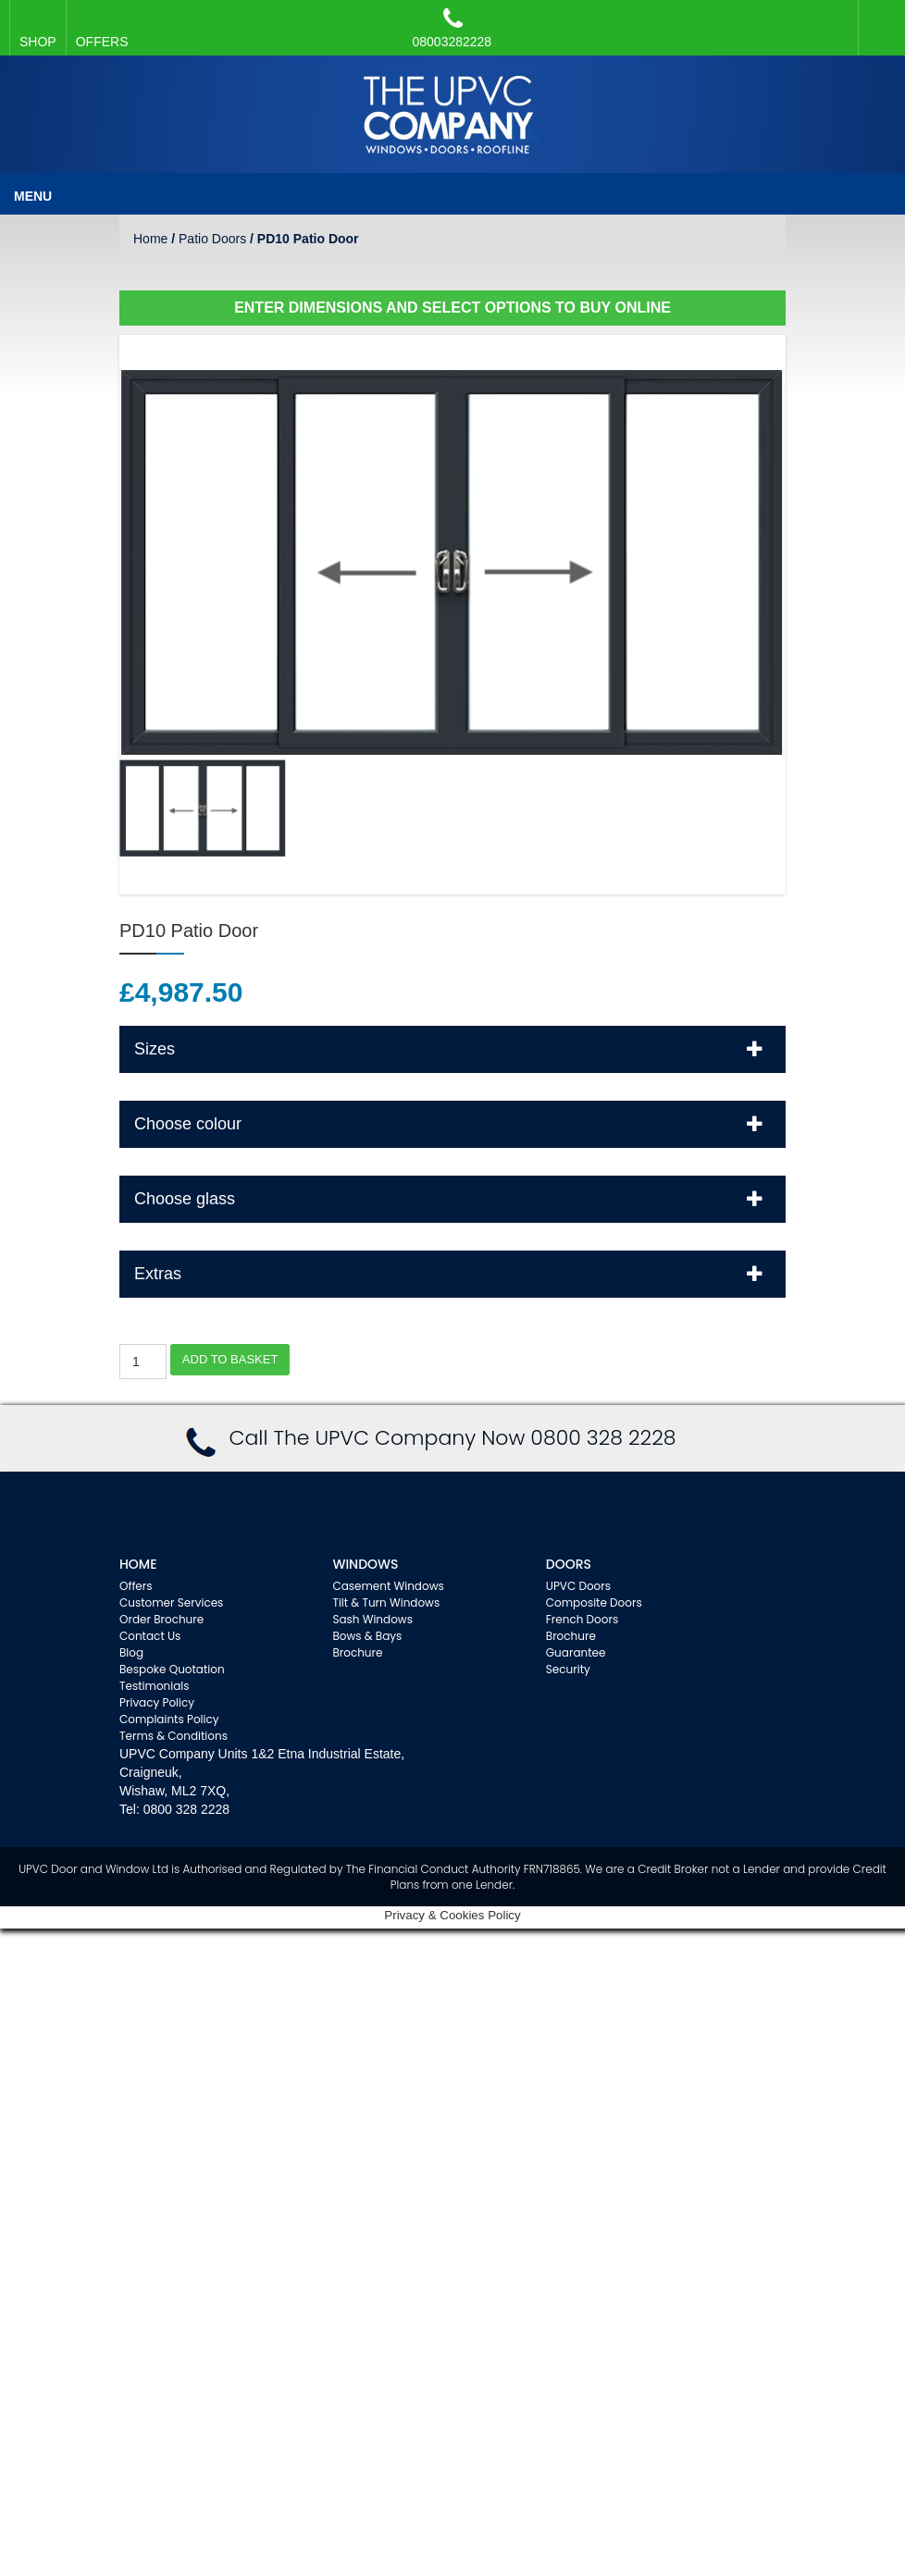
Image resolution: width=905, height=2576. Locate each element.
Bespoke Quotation (172, 1669)
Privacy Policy (156, 1702)
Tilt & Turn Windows (386, 1602)
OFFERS (102, 41)
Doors (568, 1564)
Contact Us (149, 1636)
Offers (136, 1586)
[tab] (452, 1049)
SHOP (37, 41)
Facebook (877, 18)
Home (150, 238)
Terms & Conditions (173, 1736)
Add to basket (230, 1359)
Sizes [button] (453, 1048)
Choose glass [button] (453, 1198)
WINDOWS (365, 1564)
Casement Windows (387, 1586)
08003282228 (452, 27)
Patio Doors (212, 238)
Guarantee (576, 1652)
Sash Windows (372, 1619)
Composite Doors (594, 1602)
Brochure (357, 1652)
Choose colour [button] (453, 1123)
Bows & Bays (367, 1636)
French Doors (582, 1619)
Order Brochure (161, 1619)
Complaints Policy (169, 1719)
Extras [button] (453, 1273)
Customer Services (171, 1602)
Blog (131, 1652)
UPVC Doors (578, 1586)
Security (568, 1669)
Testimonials (154, 1686)
